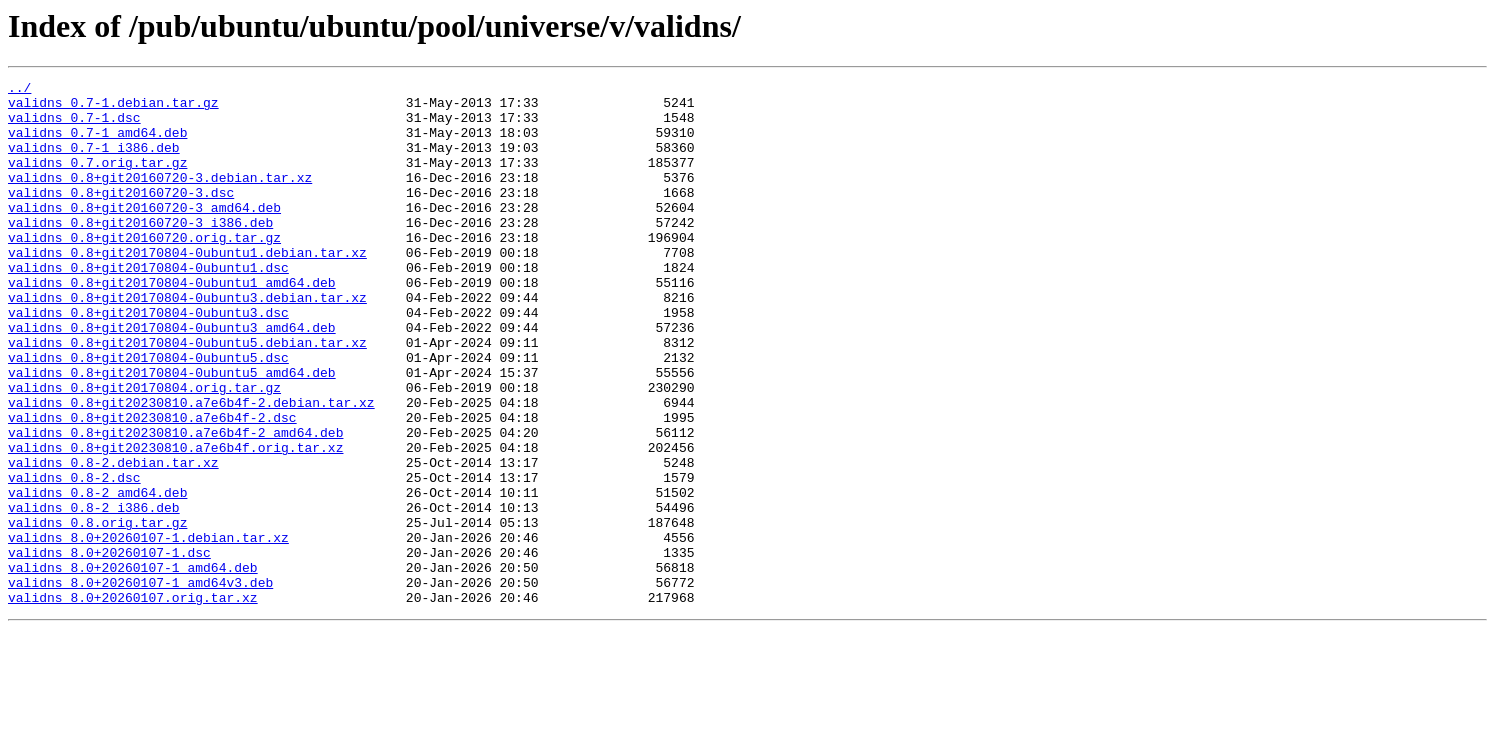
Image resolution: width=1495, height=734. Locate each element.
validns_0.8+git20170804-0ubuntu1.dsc (148, 306)
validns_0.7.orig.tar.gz (97, 180)
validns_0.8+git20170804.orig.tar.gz (144, 450)
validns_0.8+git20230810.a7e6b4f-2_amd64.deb (175, 504)
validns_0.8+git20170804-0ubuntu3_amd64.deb (172, 378)
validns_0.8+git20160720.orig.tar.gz (144, 270)
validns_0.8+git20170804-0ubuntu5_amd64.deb (172, 432)
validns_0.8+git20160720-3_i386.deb (140, 252)
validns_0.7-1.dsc (74, 126)
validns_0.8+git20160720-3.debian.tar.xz (160, 198)
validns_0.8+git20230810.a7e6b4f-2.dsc (152, 486)
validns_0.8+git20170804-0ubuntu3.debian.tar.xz (187, 342)
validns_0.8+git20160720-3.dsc (121, 216)
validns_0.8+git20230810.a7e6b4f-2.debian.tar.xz (191, 468)
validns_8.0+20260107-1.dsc (109, 648)
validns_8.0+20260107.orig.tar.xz (133, 702)
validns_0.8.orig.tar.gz (97, 612)
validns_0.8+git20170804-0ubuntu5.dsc (148, 414)
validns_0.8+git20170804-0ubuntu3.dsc (148, 360)
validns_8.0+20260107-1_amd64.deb (133, 666)
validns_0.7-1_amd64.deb (97, 144)
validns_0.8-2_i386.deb (94, 594)
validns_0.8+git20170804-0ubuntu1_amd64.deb (172, 324)
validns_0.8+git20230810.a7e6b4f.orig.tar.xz (175, 522)
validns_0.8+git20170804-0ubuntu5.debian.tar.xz (187, 396)
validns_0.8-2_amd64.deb (97, 576)
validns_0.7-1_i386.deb (94, 162)
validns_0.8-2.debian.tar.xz (113, 540)
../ (19, 90)
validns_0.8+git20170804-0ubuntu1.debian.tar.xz (187, 288)
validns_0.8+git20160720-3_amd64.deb (144, 234)
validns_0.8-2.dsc (74, 558)
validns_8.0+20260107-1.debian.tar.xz (148, 630)
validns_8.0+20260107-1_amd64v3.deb (140, 684)
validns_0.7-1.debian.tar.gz (113, 108)
